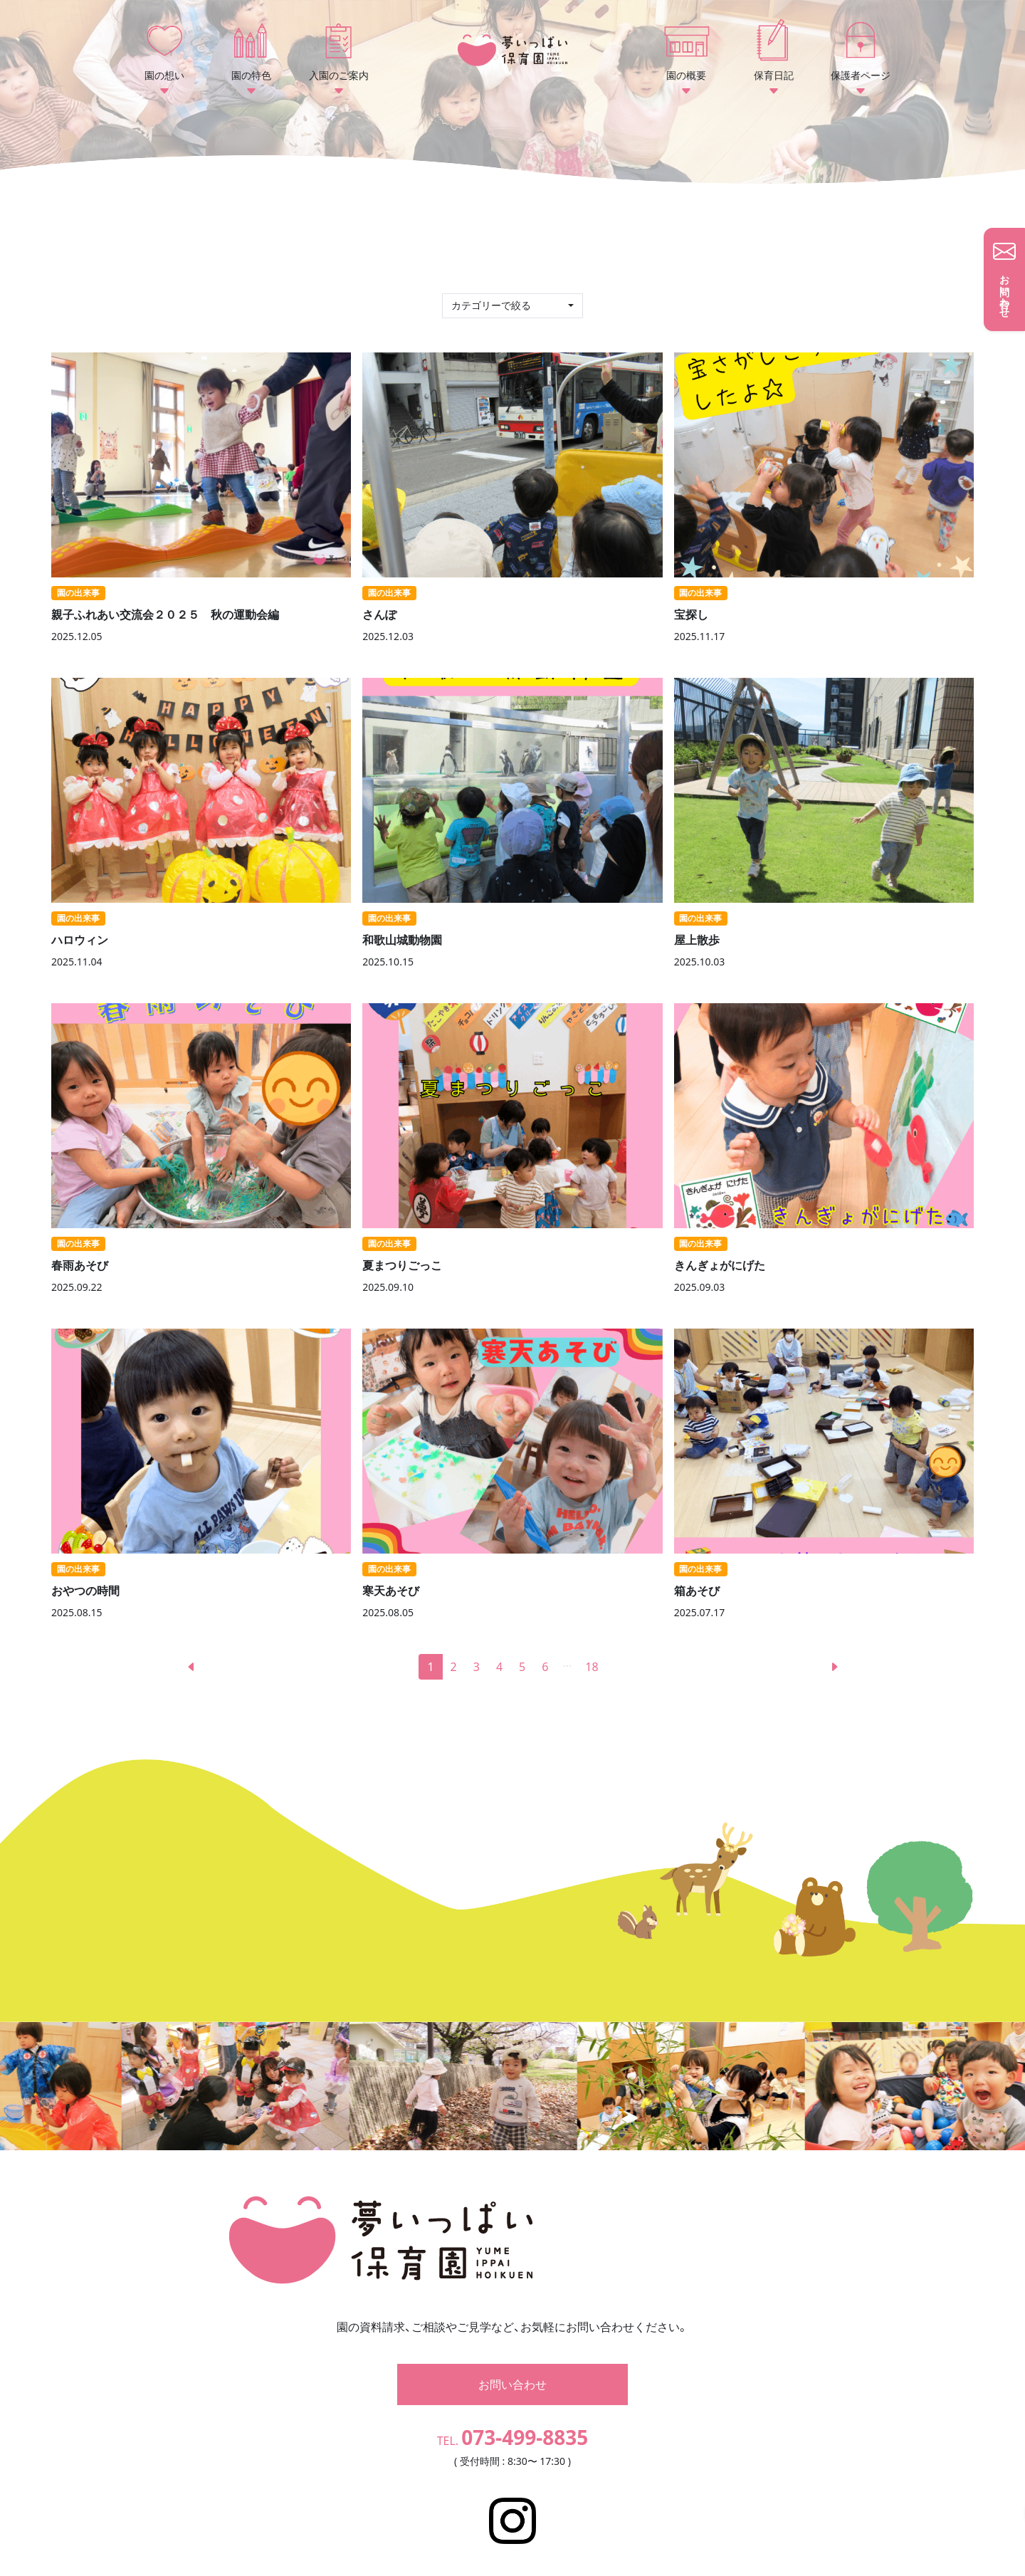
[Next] (834, 1667)
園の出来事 (78, 593)
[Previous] (191, 1667)
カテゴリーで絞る (492, 305)
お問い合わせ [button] (512, 2363)
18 (591, 1667)
